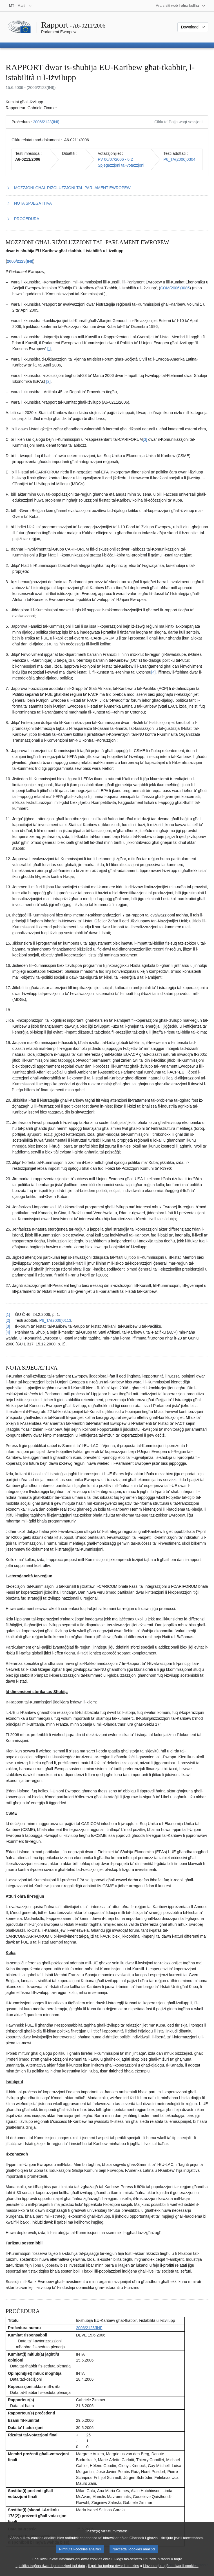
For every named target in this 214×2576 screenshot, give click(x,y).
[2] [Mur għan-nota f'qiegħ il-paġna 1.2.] (48, 381)
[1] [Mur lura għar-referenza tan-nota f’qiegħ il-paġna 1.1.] (8, 1314)
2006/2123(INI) (46, 122)
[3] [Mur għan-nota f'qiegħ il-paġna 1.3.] (145, 439)
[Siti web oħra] (180, 5)
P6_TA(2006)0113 (55, 1320)
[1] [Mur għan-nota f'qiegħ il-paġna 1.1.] (49, 348)
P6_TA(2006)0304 (179, 159)
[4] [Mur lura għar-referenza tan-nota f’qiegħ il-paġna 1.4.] (8, 1332)
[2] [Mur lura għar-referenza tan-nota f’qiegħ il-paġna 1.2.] (8, 1320)
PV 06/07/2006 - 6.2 (115, 159)
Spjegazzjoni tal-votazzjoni (121, 165)
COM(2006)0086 (175, 288)
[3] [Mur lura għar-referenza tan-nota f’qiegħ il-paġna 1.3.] (8, 1326)
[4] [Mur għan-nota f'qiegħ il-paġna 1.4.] (153, 672)
